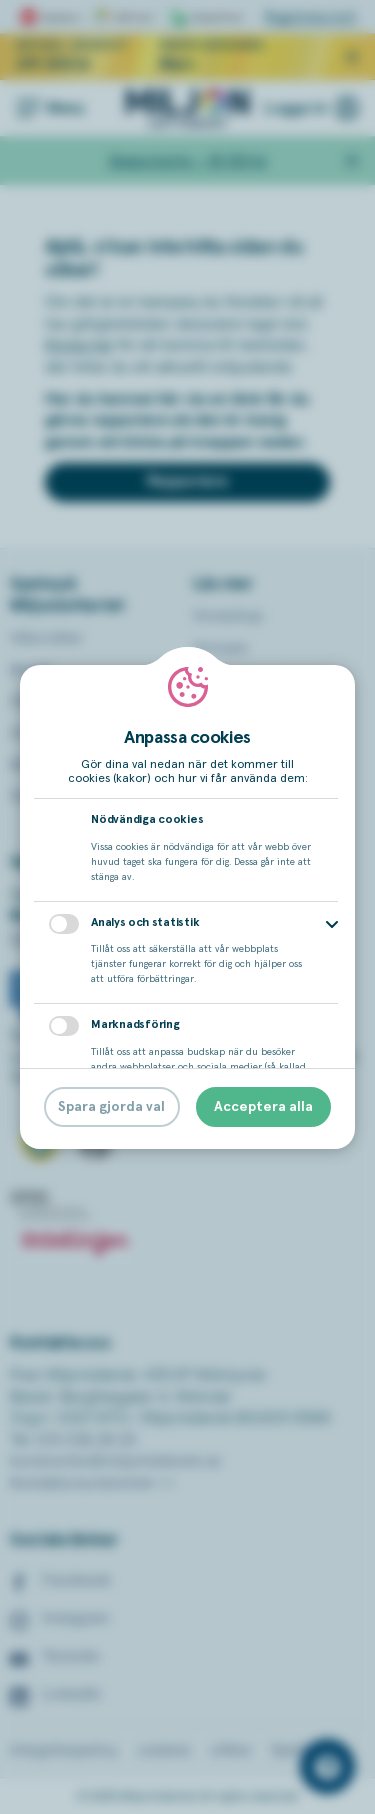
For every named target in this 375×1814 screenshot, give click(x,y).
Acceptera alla (263, 1107)
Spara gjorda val (111, 1107)
